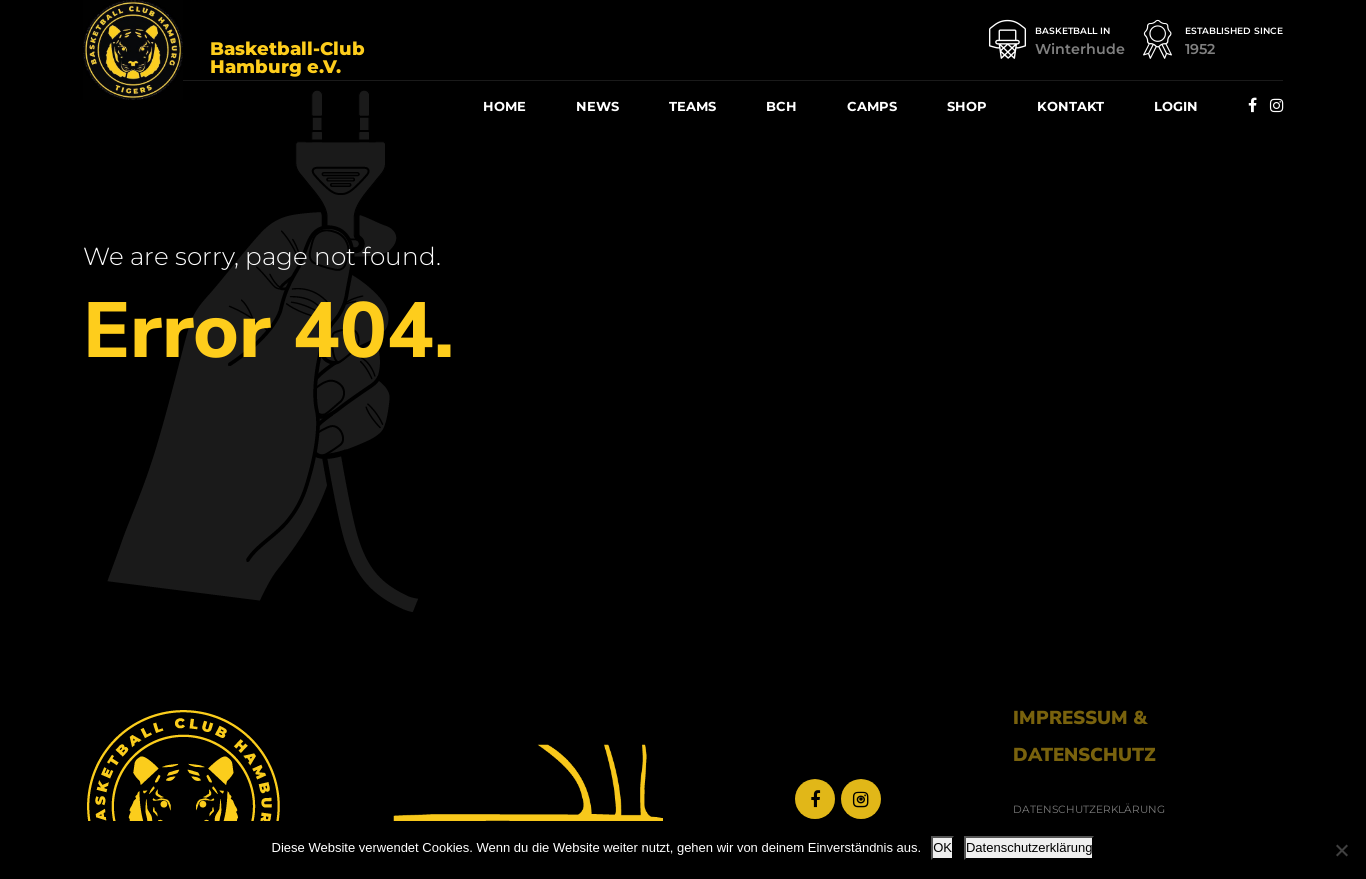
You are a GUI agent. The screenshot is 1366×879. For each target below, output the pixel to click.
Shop (967, 106)
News (597, 106)
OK (942, 847)
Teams (692, 106)
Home (504, 106)
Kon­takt (1070, 106)
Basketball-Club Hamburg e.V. (287, 58)
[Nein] (1341, 850)
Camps (872, 106)
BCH (781, 106)
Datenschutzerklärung (1029, 847)
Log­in (1176, 106)
